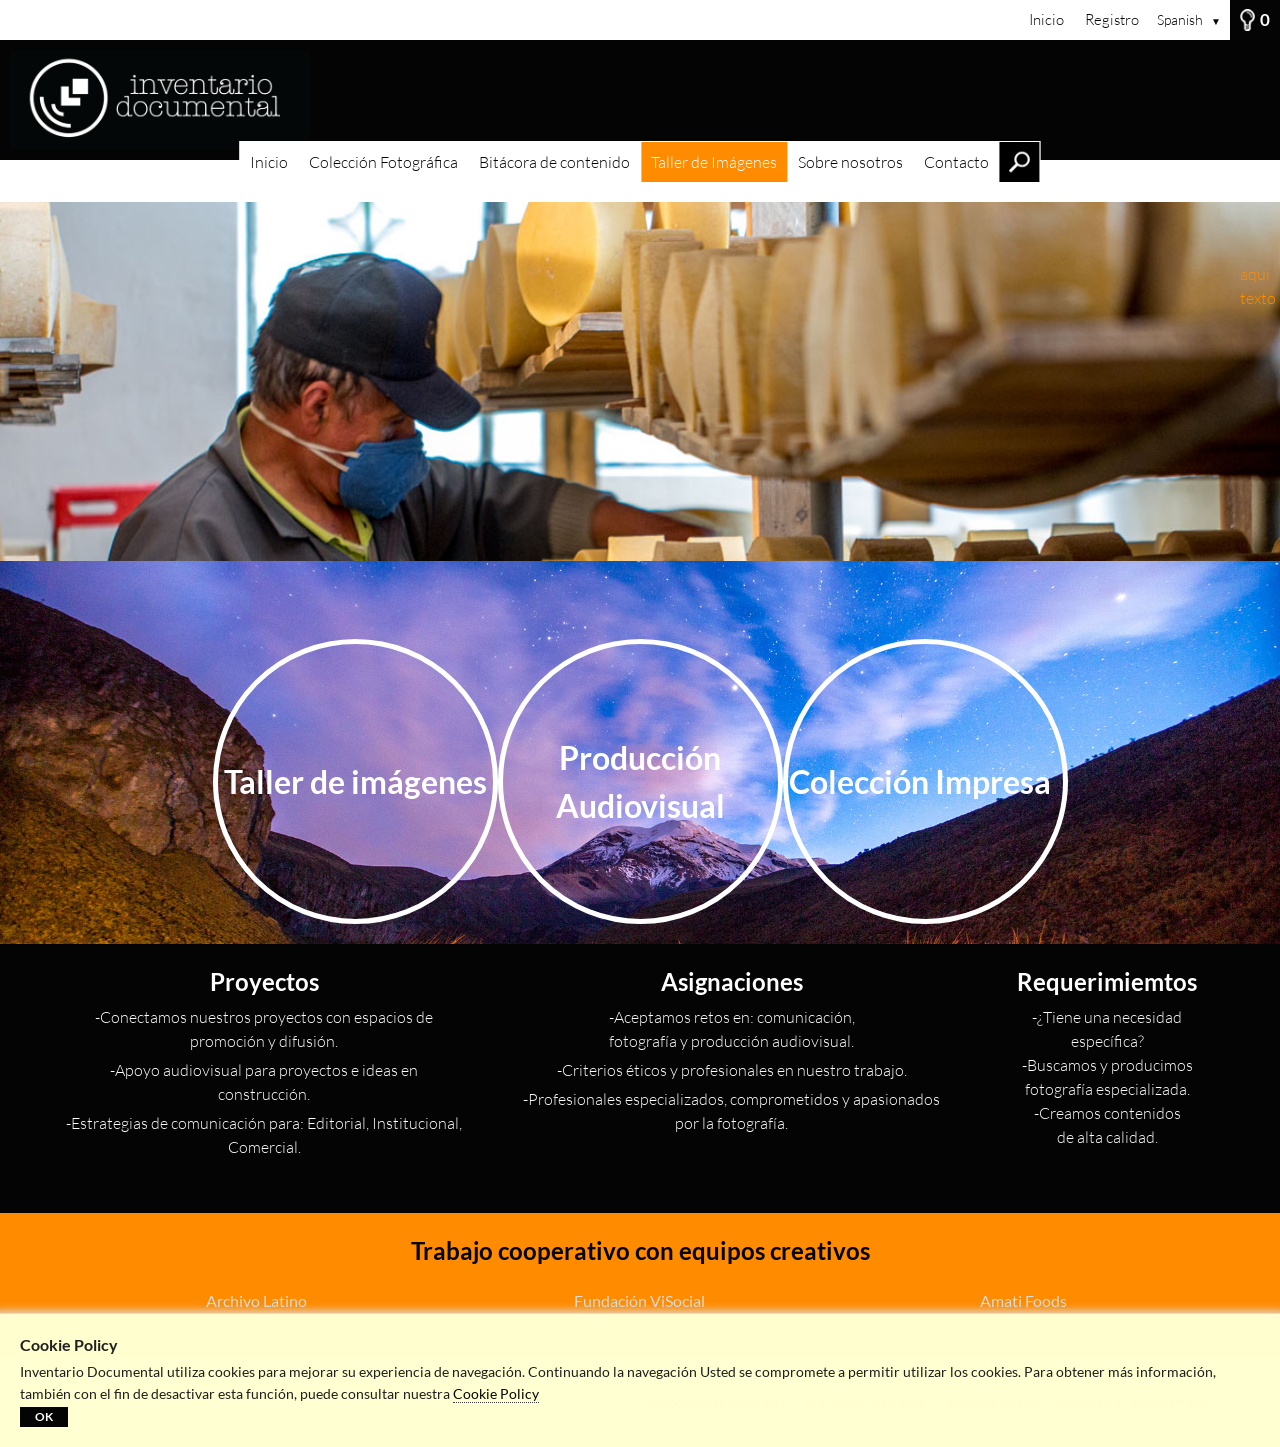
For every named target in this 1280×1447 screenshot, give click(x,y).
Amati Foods (1023, 1300)
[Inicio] (640, 100)
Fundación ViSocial (639, 1300)
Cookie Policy (496, 1393)
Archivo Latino (256, 1300)
